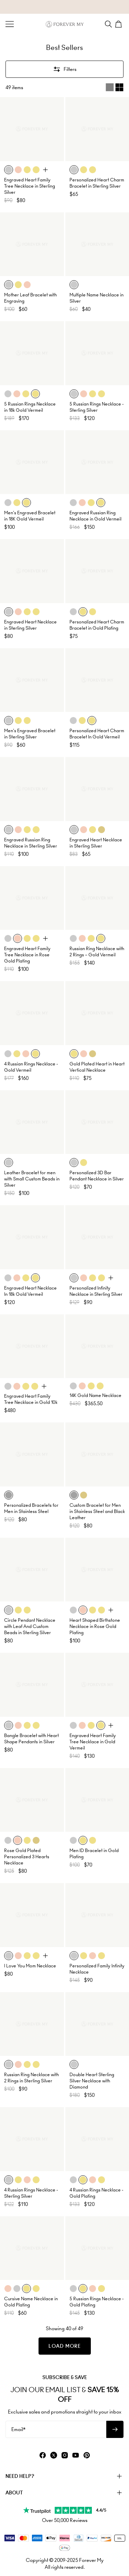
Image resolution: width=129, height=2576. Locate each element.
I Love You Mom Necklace (30, 1966)
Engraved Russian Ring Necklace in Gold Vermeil (95, 516)
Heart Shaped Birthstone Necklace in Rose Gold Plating (94, 1626)
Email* (18, 2429)
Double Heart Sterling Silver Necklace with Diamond (91, 2081)
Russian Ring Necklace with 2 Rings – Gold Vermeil (96, 952)
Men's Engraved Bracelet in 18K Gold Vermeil (29, 516)
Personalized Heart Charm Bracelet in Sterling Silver (96, 183)
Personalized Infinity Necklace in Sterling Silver (95, 1291)
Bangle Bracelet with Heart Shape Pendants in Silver (31, 1739)
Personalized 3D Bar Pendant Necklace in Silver (96, 1176)
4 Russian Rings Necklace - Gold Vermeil (31, 1067)
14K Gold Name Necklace (95, 1395)
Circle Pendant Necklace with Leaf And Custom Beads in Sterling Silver (29, 1626)
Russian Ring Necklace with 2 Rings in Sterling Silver (31, 2078)
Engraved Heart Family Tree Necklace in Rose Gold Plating (27, 955)
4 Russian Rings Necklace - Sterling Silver (31, 2193)
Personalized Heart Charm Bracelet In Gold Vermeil (96, 734)
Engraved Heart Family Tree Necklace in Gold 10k (30, 1399)
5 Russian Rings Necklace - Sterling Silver (96, 407)
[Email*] (55, 2429)
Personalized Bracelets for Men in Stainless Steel (31, 1508)
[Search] (108, 24)
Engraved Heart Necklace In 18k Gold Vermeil (30, 1291)
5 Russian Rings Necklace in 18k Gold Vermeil (30, 407)
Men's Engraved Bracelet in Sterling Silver (29, 734)
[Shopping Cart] (119, 24)
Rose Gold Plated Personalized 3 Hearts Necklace (26, 1857)
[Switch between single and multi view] (114, 87)
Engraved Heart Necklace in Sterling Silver (30, 625)
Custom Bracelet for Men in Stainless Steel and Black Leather (97, 1511)
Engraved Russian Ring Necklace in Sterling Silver (30, 843)
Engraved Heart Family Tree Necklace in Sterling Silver (29, 186)
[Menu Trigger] (10, 24)
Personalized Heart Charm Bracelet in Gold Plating (96, 625)
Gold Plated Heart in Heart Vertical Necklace (97, 1067)
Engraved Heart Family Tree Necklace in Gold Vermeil (92, 1742)
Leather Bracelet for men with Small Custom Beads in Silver (32, 1179)
